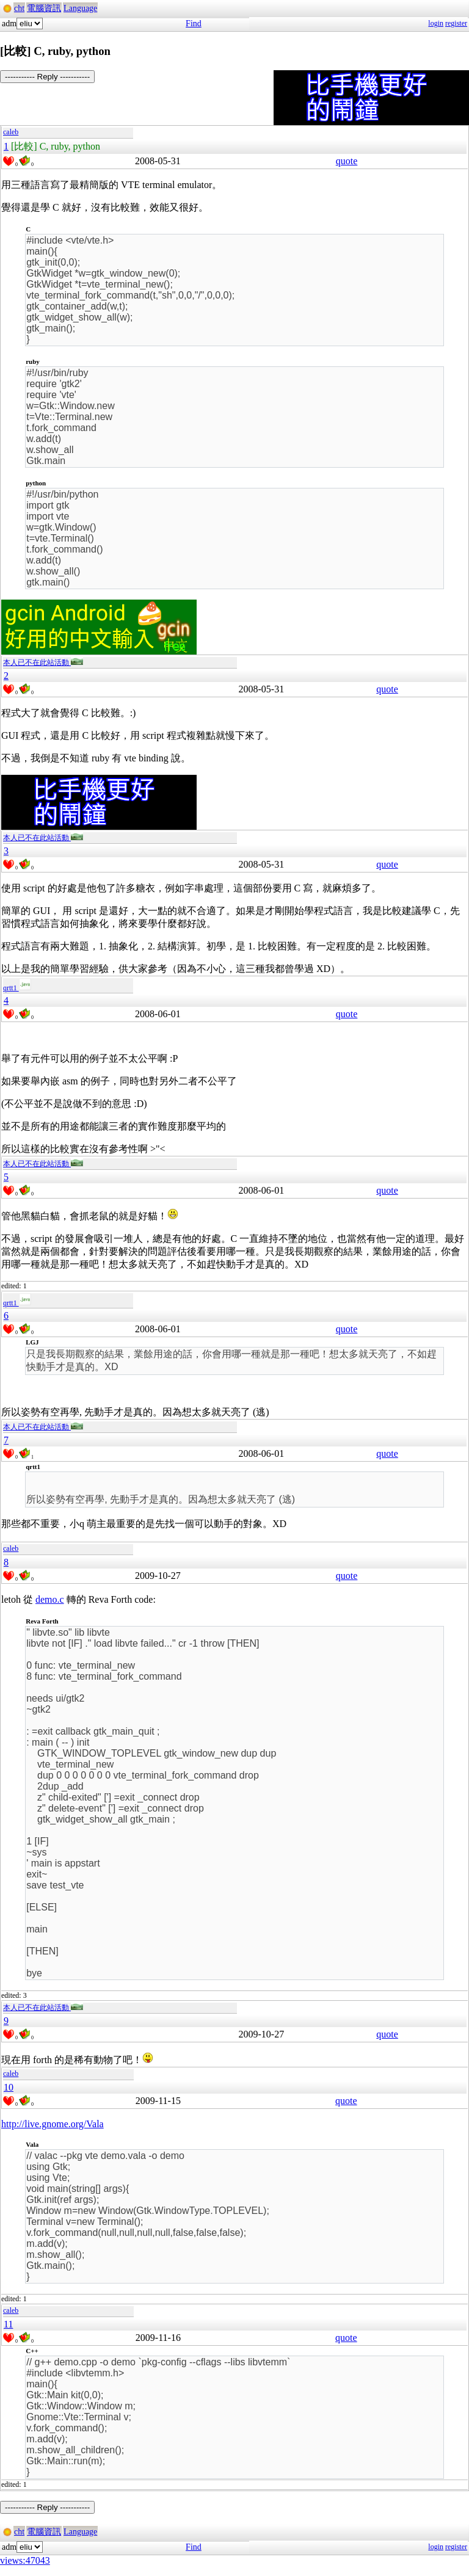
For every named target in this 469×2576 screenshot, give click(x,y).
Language (80, 8)
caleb (10, 132)
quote (347, 161)
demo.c (49, 1599)
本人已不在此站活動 (43, 662)
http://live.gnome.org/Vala (52, 2124)
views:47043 (25, 2560)
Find (194, 23)
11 (8, 2324)
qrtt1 (17, 988)
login (435, 23)
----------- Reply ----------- (47, 76)
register (456, 23)
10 (8, 2087)
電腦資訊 (44, 8)
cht (19, 8)
